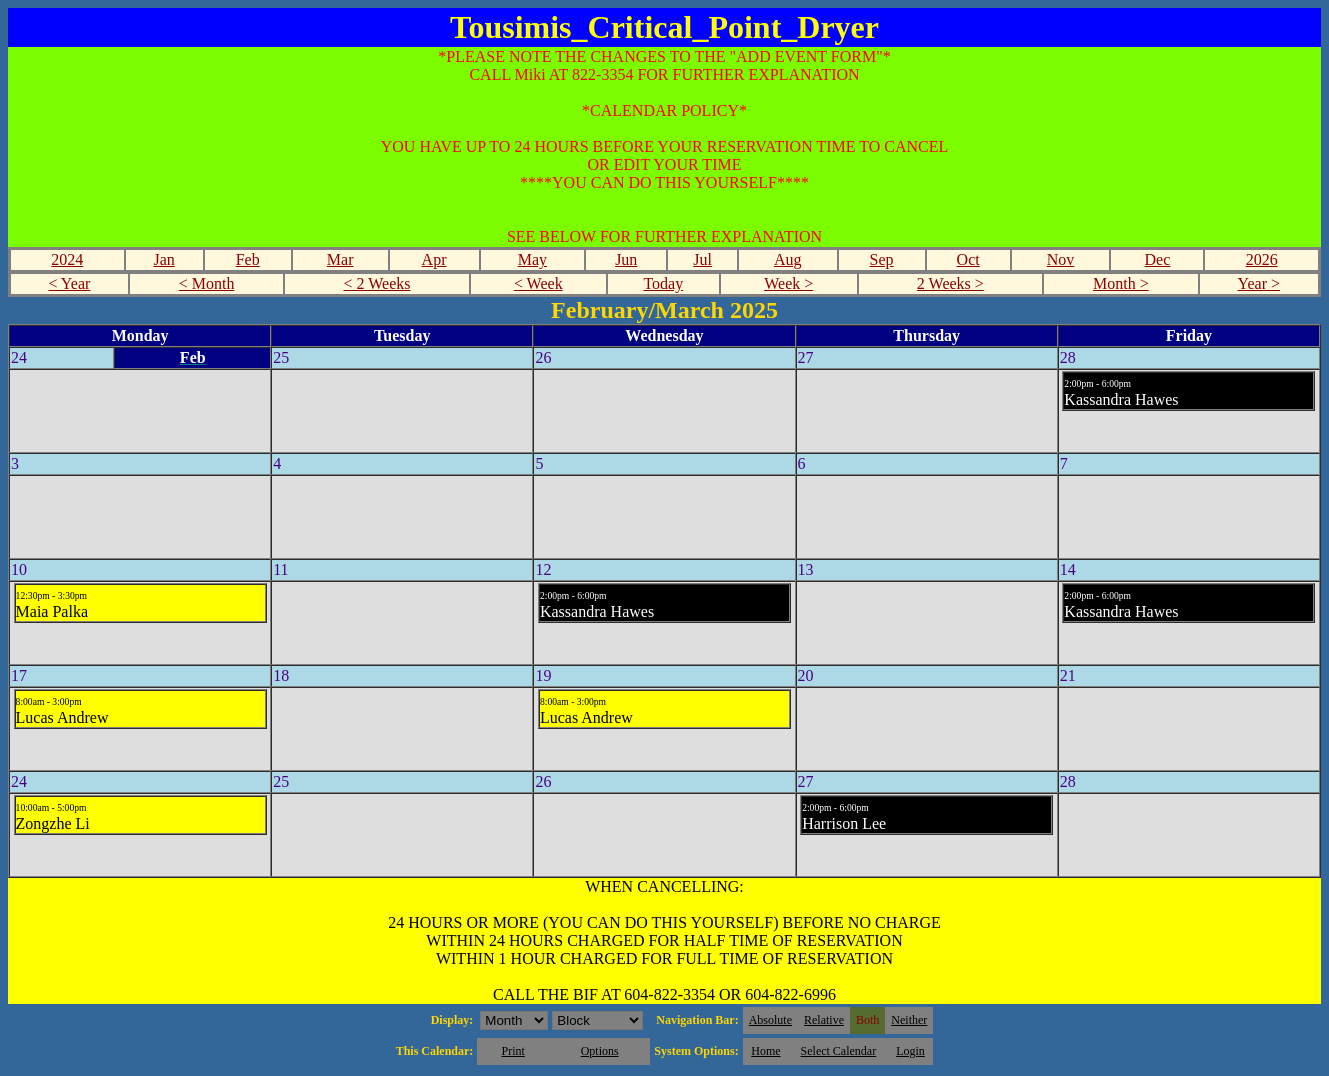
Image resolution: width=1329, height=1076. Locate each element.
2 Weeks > (950, 283)
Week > (788, 283)
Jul (702, 259)
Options (600, 1051)
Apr (434, 259)
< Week (538, 283)
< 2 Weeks (377, 283)
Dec (1158, 259)
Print (512, 1051)
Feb (248, 259)
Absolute (770, 1020)
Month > (1121, 283)
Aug (788, 259)
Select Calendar (839, 1051)
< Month (207, 283)
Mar (340, 259)
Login (910, 1051)
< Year (69, 283)
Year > (1259, 283)
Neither (909, 1020)
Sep (882, 259)
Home (765, 1051)
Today (663, 283)
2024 (67, 259)
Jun (626, 259)
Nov (1061, 259)
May (532, 259)
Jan (163, 259)
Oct (968, 259)
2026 (1262, 259)
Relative (824, 1020)
